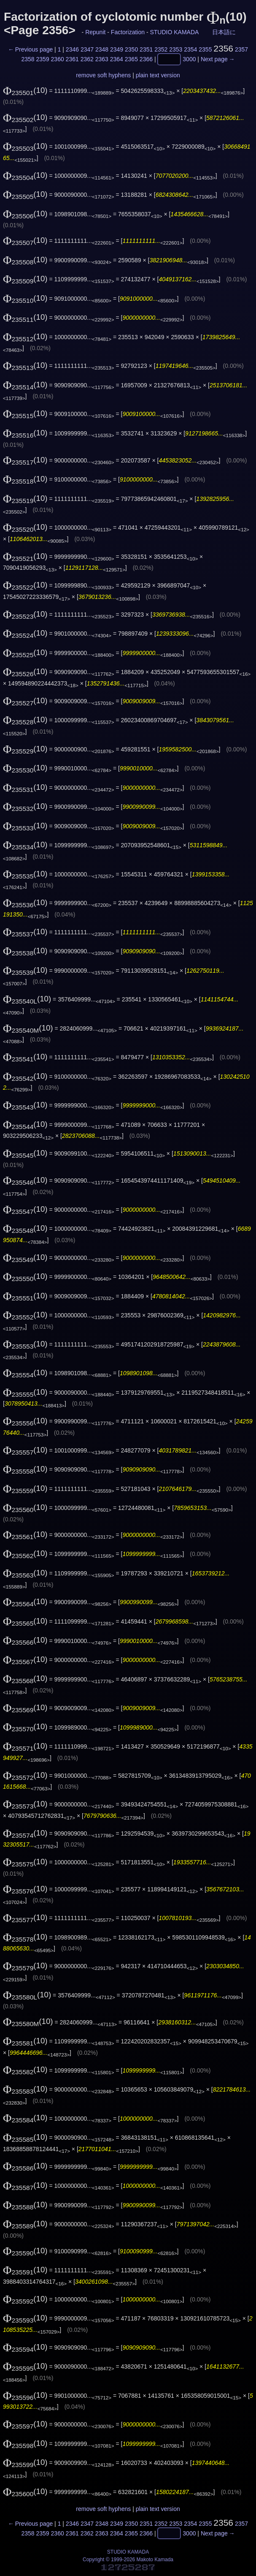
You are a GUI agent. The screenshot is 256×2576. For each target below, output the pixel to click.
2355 (205, 49)
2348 (101, 49)
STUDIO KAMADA (174, 32)
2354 (190, 49)
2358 (27, 59)
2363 (101, 59)
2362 (87, 59)
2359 (42, 59)
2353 (175, 49)
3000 (189, 59)
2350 (131, 49)
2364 (116, 59)
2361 (72, 59)
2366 (146, 59)
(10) (25, 90)
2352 (160, 49)
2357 (241, 49)
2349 (116, 49)
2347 (87, 49)
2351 (146, 49)
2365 (131, 59)
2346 (72, 49)
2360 (57, 59)
